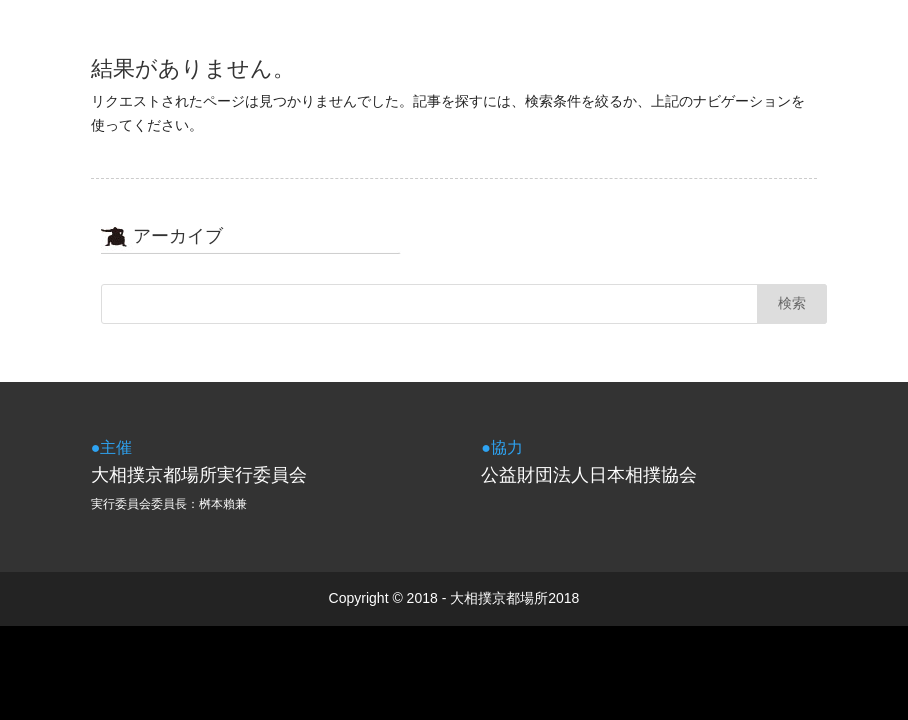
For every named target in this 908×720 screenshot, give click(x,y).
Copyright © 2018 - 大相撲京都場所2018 (454, 598)
